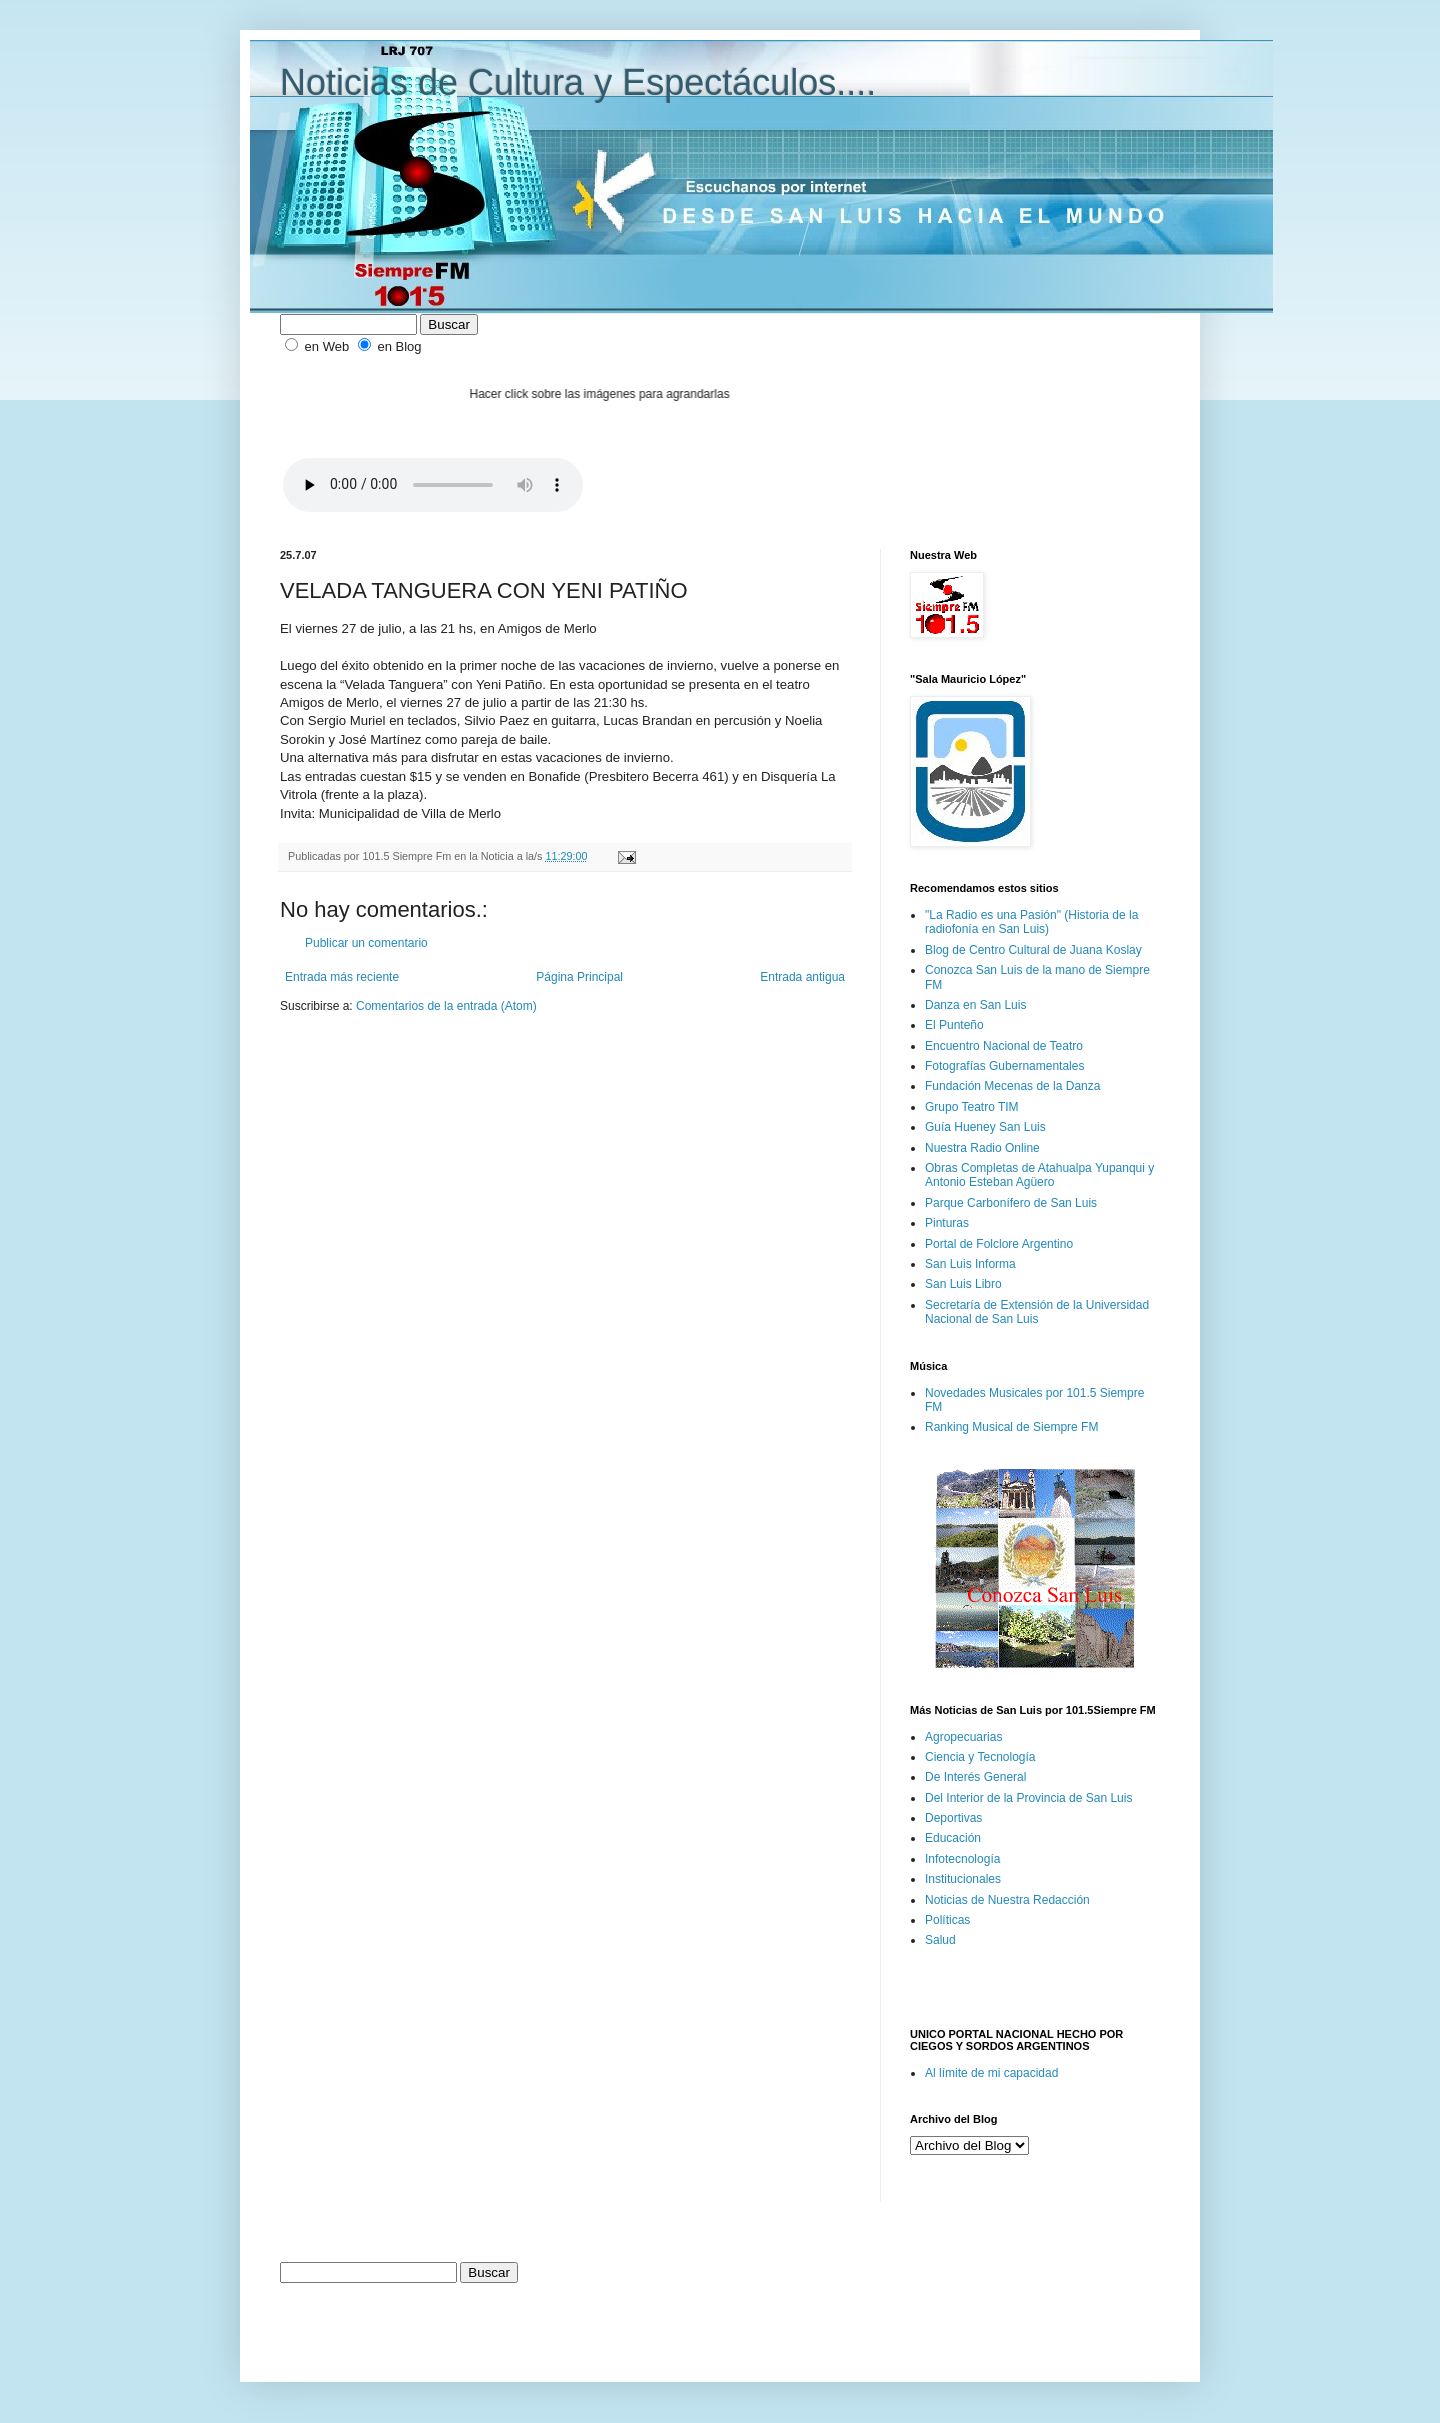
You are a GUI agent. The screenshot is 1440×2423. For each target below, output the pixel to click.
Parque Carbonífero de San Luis (1011, 1203)
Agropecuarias (963, 1737)
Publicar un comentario (366, 943)
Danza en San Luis (975, 1005)
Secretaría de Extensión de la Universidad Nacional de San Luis (1037, 1312)
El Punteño (954, 1025)
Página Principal (579, 977)
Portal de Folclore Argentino (999, 1244)
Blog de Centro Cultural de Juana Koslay (1033, 950)
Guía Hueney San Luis (985, 1127)
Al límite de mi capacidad (991, 2073)
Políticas (947, 1920)
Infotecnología (962, 1859)
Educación (953, 1838)
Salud (940, 1940)
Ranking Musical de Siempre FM (1011, 1427)
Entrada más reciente (342, 977)
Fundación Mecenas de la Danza (1012, 1086)
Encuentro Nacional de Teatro (1004, 1046)
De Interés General (975, 1777)
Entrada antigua (802, 977)
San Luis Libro (963, 1284)
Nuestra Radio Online (982, 1148)
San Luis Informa (970, 1264)
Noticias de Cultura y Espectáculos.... (578, 82)
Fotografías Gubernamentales (1004, 1066)
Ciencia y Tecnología (980, 1757)
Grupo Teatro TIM (972, 1107)
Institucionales (963, 1879)
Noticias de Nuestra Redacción (1007, 1900)
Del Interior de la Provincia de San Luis (1028, 1798)
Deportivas (953, 1818)
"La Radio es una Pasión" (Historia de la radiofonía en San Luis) (1031, 922)
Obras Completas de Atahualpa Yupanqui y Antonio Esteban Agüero (1039, 1175)
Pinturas (947, 1223)
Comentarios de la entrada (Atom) (446, 1006)
